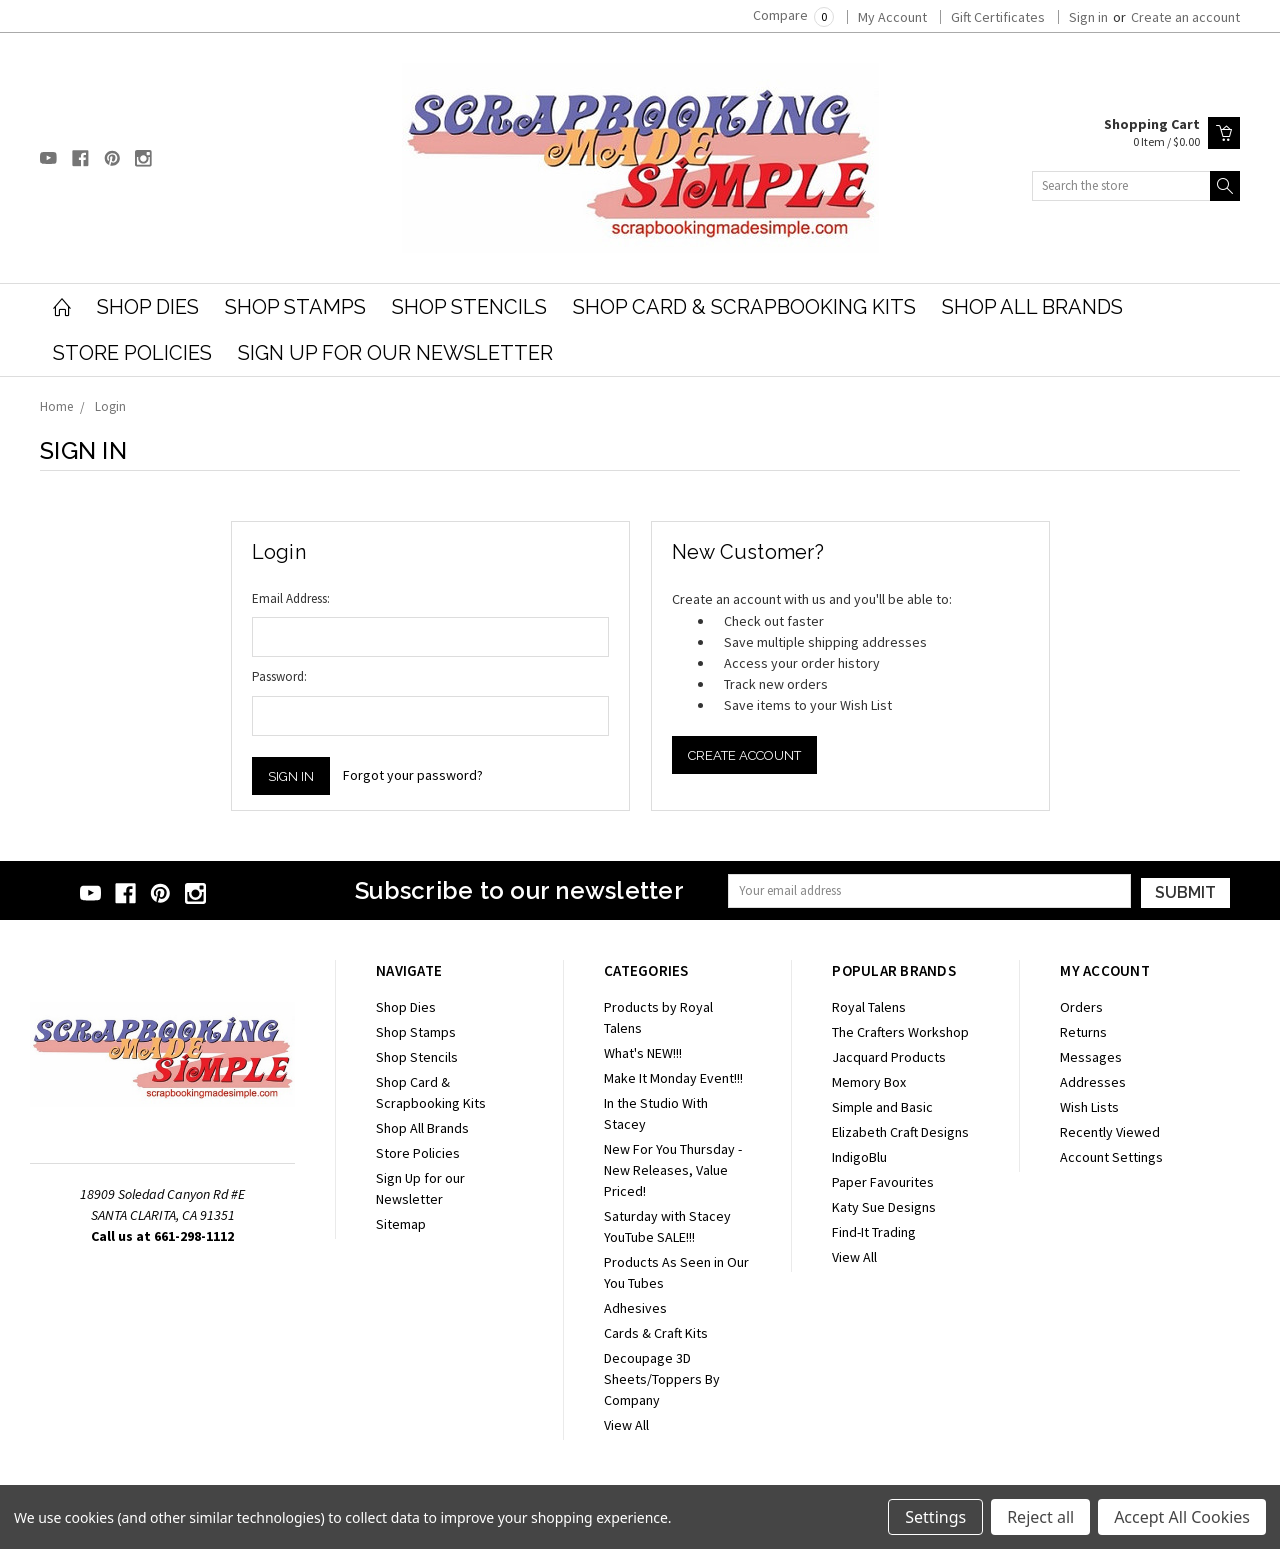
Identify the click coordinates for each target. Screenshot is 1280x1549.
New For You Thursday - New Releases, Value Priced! (673, 1170)
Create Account (744, 755)
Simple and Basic (882, 1107)
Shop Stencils (469, 307)
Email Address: (291, 598)
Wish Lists (1089, 1107)
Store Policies (132, 353)
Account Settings (1111, 1157)
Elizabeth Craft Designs (900, 1132)
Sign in (1088, 17)
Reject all (1040, 1517)
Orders (1081, 1007)
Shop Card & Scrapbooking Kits (744, 307)
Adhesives (635, 1308)
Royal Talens (869, 1007)
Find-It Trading (874, 1232)
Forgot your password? (413, 775)
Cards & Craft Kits (656, 1333)
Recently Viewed (1110, 1132)
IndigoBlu (859, 1157)
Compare (793, 15)
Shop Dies (148, 307)
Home (56, 406)
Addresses (1093, 1082)
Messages (1091, 1057)
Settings (935, 1517)
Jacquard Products (889, 1057)
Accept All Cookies (1182, 1517)
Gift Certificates (998, 17)
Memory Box (869, 1082)
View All (626, 1425)
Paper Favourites (883, 1182)
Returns (1083, 1032)
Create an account (1185, 17)
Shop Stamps (295, 307)
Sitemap (401, 1224)
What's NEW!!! (643, 1053)
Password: (279, 676)
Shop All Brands (1032, 307)
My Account (892, 17)
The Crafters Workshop (900, 1032)
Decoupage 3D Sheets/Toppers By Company (662, 1379)
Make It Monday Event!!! (673, 1078)
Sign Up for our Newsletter (395, 353)
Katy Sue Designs (884, 1207)
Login (110, 406)
